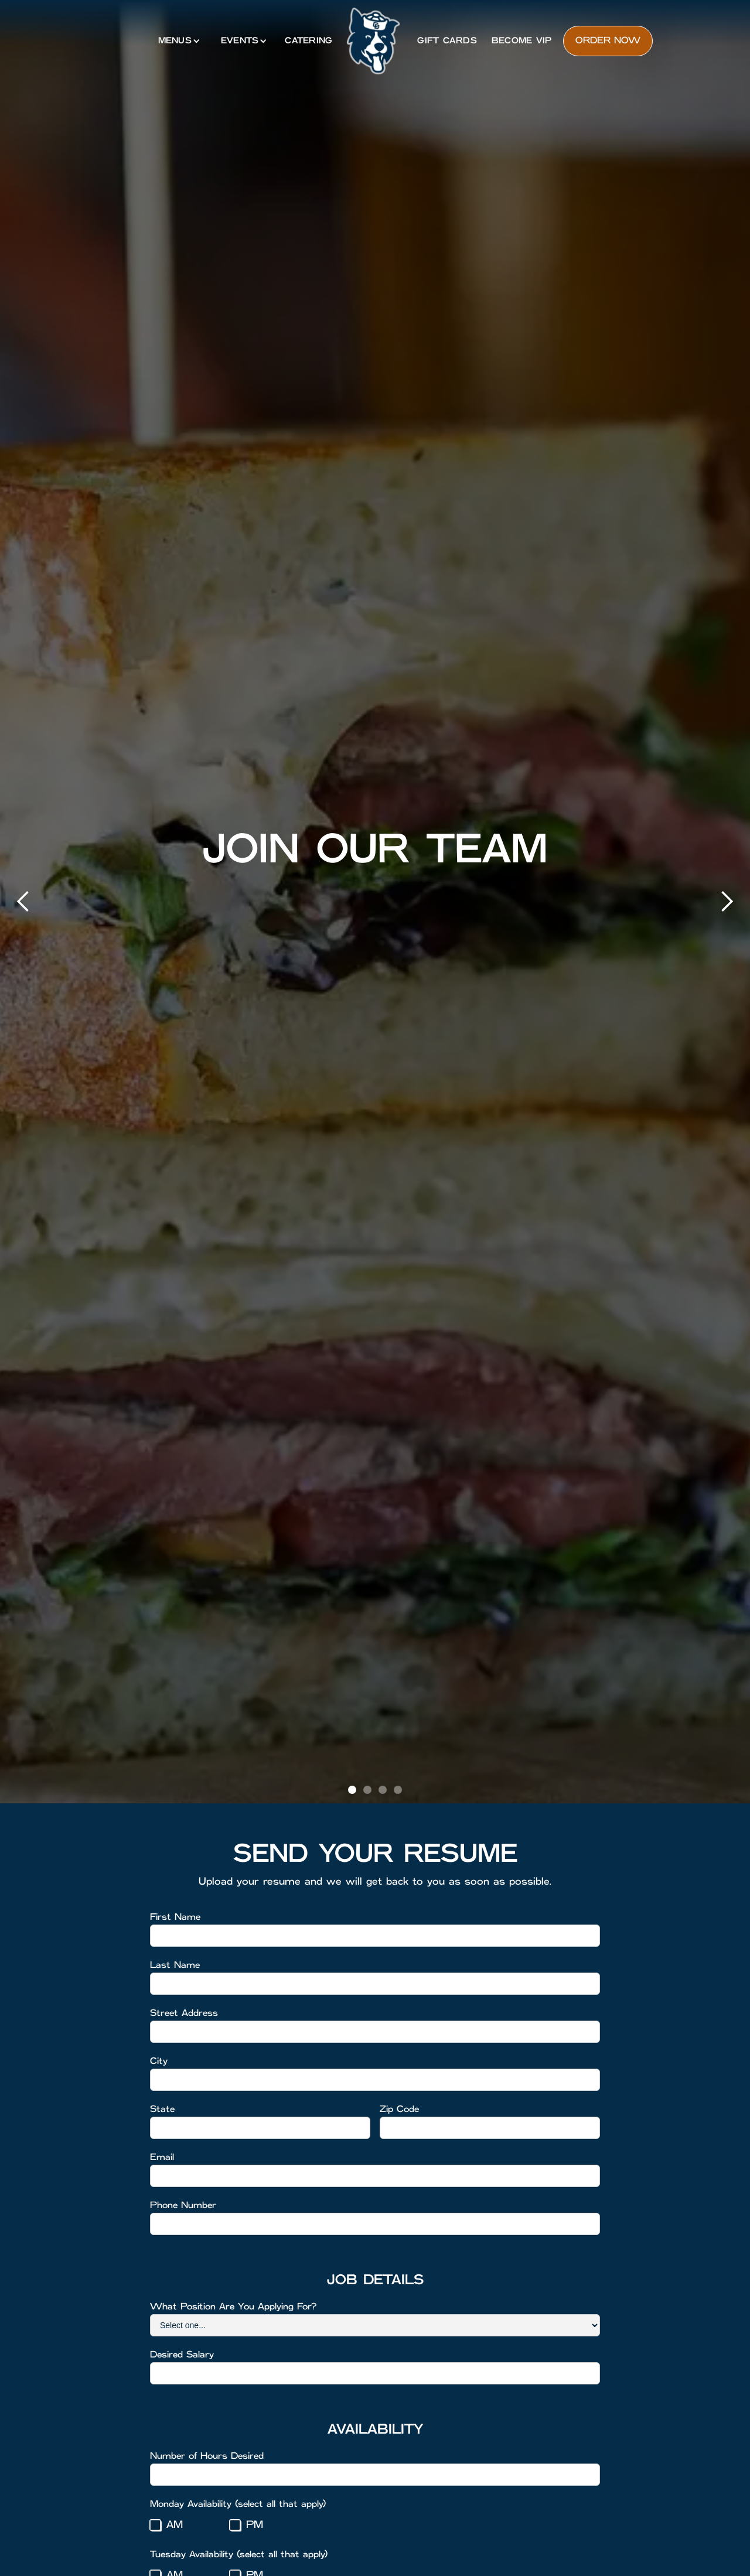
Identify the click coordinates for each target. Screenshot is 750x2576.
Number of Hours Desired (207, 2456)
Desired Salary (182, 2354)
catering (308, 41)
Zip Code (399, 2109)
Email (162, 2157)
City (159, 2061)
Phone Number (183, 2205)
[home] (373, 41)
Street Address (184, 2013)
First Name (175, 1917)
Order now (607, 40)
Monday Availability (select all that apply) (238, 2504)
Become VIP (522, 41)
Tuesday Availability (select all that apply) (239, 2554)
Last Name (175, 1965)
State (162, 2109)
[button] (177, 41)
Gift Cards (447, 41)
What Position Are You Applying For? (233, 2306)
